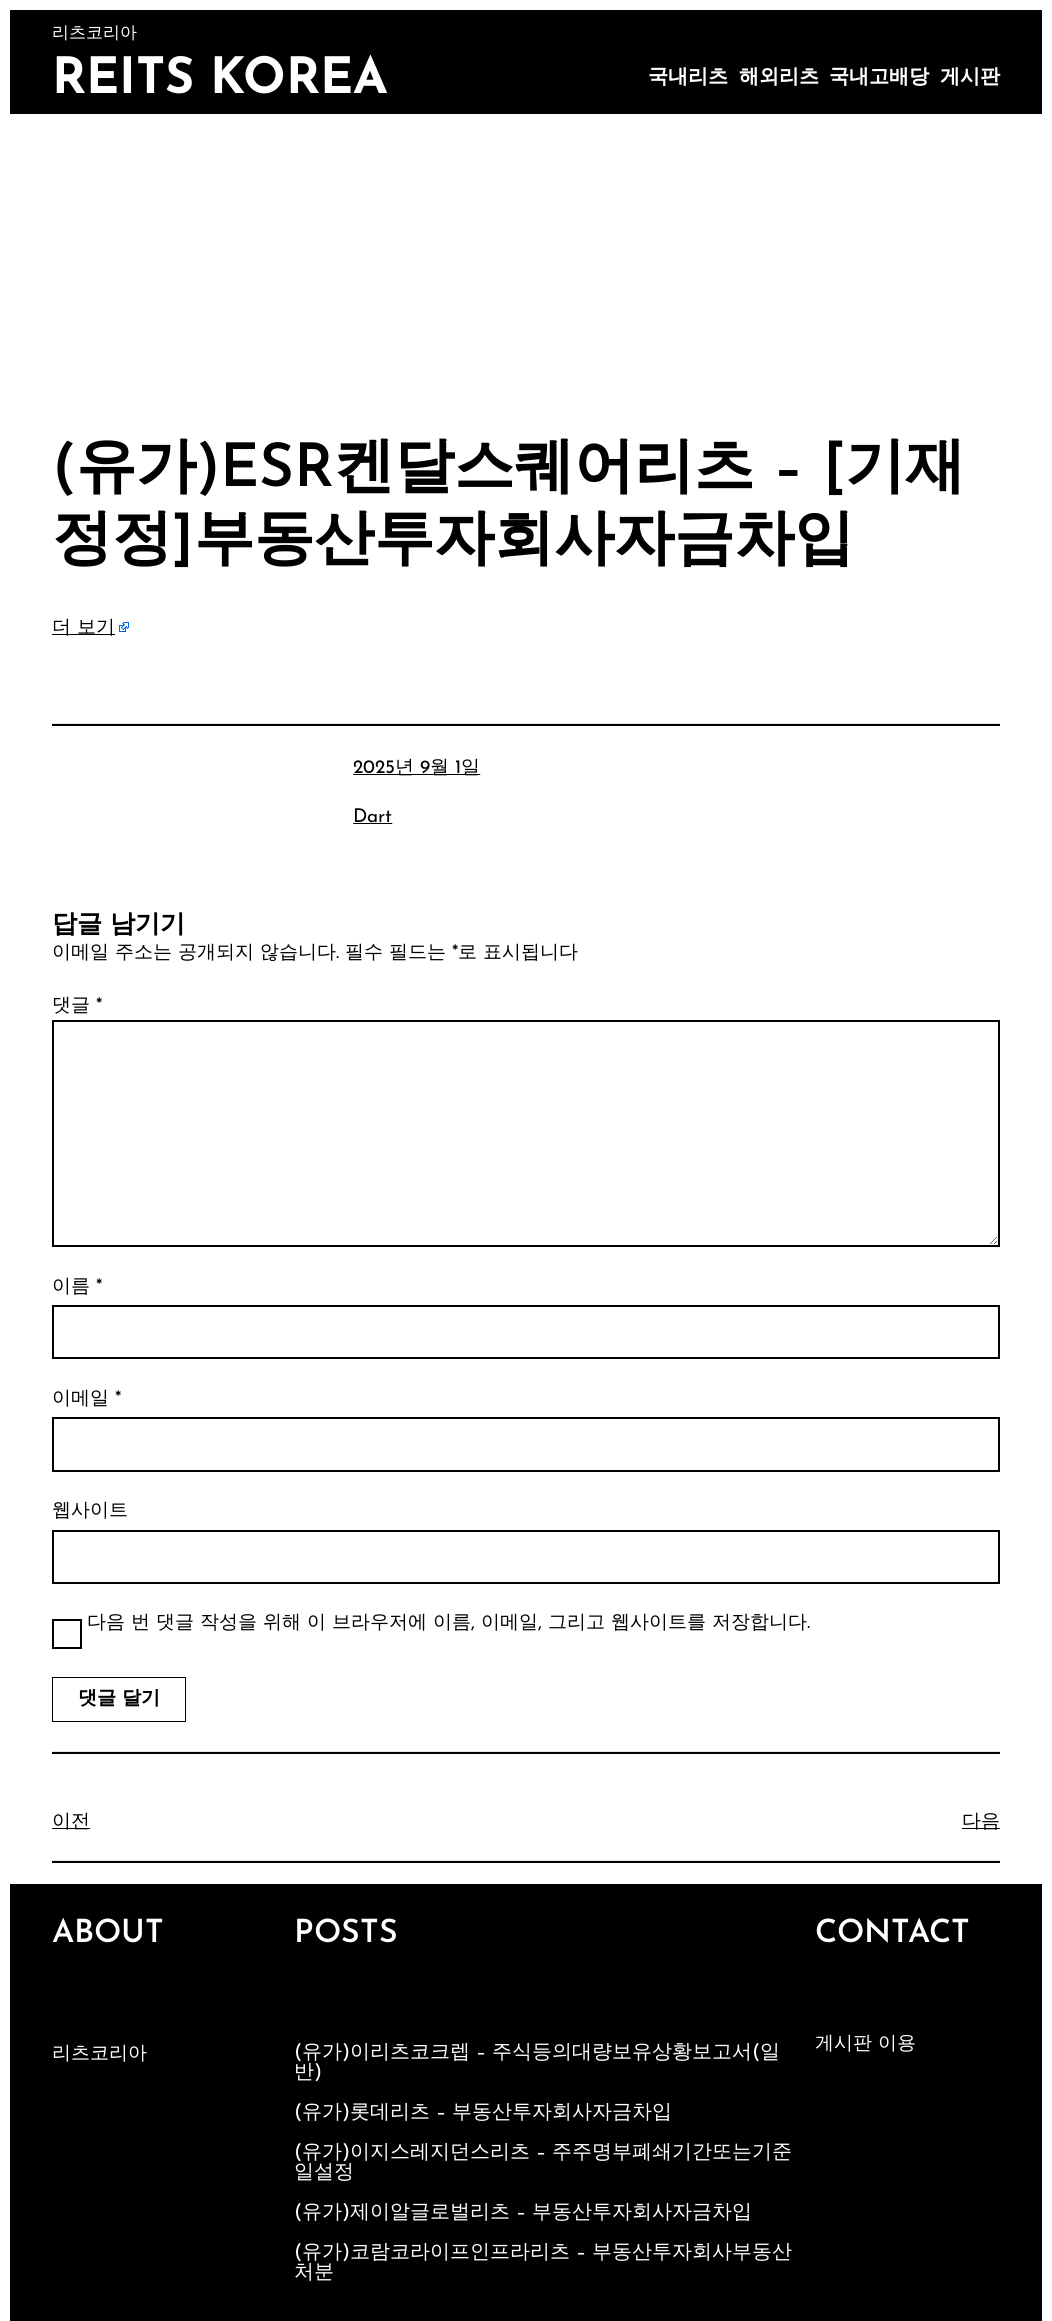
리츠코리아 (99, 2054)
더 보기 (83, 628)
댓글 (77, 1006)
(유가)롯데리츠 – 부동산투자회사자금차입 (483, 2113)
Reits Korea (220, 80)
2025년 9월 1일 (416, 768)
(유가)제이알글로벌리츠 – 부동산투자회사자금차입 (523, 2213)
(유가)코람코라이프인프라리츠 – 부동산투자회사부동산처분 (543, 2263)
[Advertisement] (526, 264)
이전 (71, 1822)
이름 (77, 1287)
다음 (981, 1822)
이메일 (86, 1399)
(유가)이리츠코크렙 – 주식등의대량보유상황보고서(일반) (537, 2063)
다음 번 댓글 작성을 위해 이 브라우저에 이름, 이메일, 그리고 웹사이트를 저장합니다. (448, 1623)
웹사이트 (90, 1511)
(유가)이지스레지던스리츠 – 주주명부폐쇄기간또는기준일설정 (543, 2163)
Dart (372, 817)
